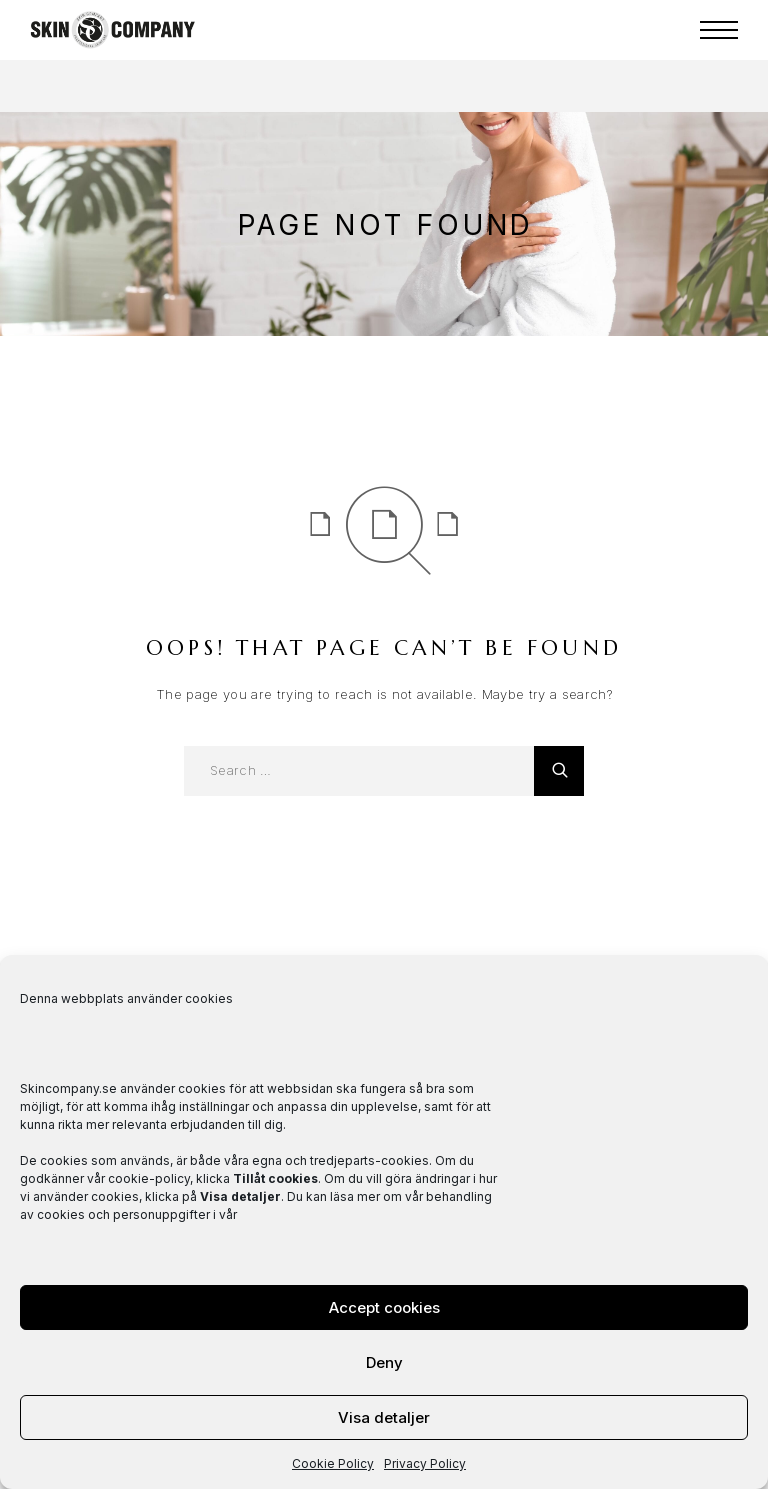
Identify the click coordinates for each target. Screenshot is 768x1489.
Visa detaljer (384, 1417)
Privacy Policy (425, 1463)
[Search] (559, 771)
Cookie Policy (333, 1463)
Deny (384, 1362)
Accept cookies (384, 1307)
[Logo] (113, 30)
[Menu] (719, 30)
